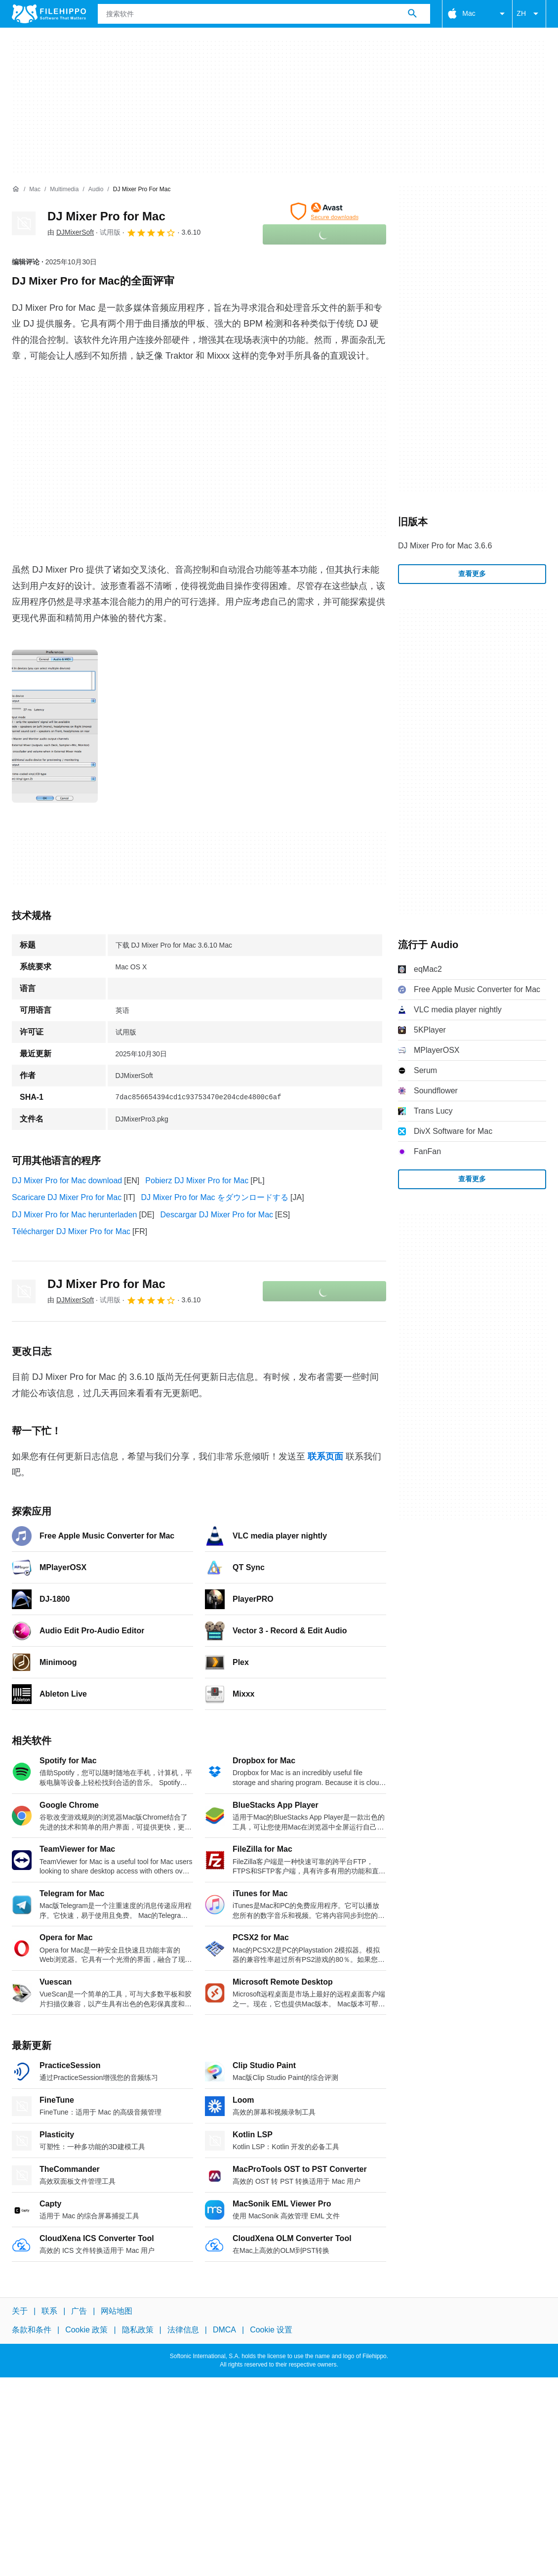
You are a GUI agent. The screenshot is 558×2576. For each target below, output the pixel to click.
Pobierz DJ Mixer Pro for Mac (196, 1180)
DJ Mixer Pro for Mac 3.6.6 (445, 545)
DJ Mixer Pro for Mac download (67, 1180)
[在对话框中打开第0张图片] (55, 726)
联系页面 (325, 1456)
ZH (529, 14)
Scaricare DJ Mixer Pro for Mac (66, 1197)
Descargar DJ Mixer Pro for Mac (217, 1214)
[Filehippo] (49, 14)
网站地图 (116, 2311)
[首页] (16, 189)
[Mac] (34, 189)
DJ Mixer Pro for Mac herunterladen (74, 1214)
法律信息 (183, 2330)
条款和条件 (31, 2330)
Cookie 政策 (86, 2330)
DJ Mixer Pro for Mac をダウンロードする (214, 1197)
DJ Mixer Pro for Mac (106, 216)
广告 (79, 2311)
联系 (49, 2311)
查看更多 (472, 574)
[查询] (264, 14)
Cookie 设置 (271, 2330)
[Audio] (96, 189)
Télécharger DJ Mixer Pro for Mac (71, 1231)
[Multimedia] (64, 189)
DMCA (224, 2330)
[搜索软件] (412, 14)
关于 (20, 2311)
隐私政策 (138, 2330)
